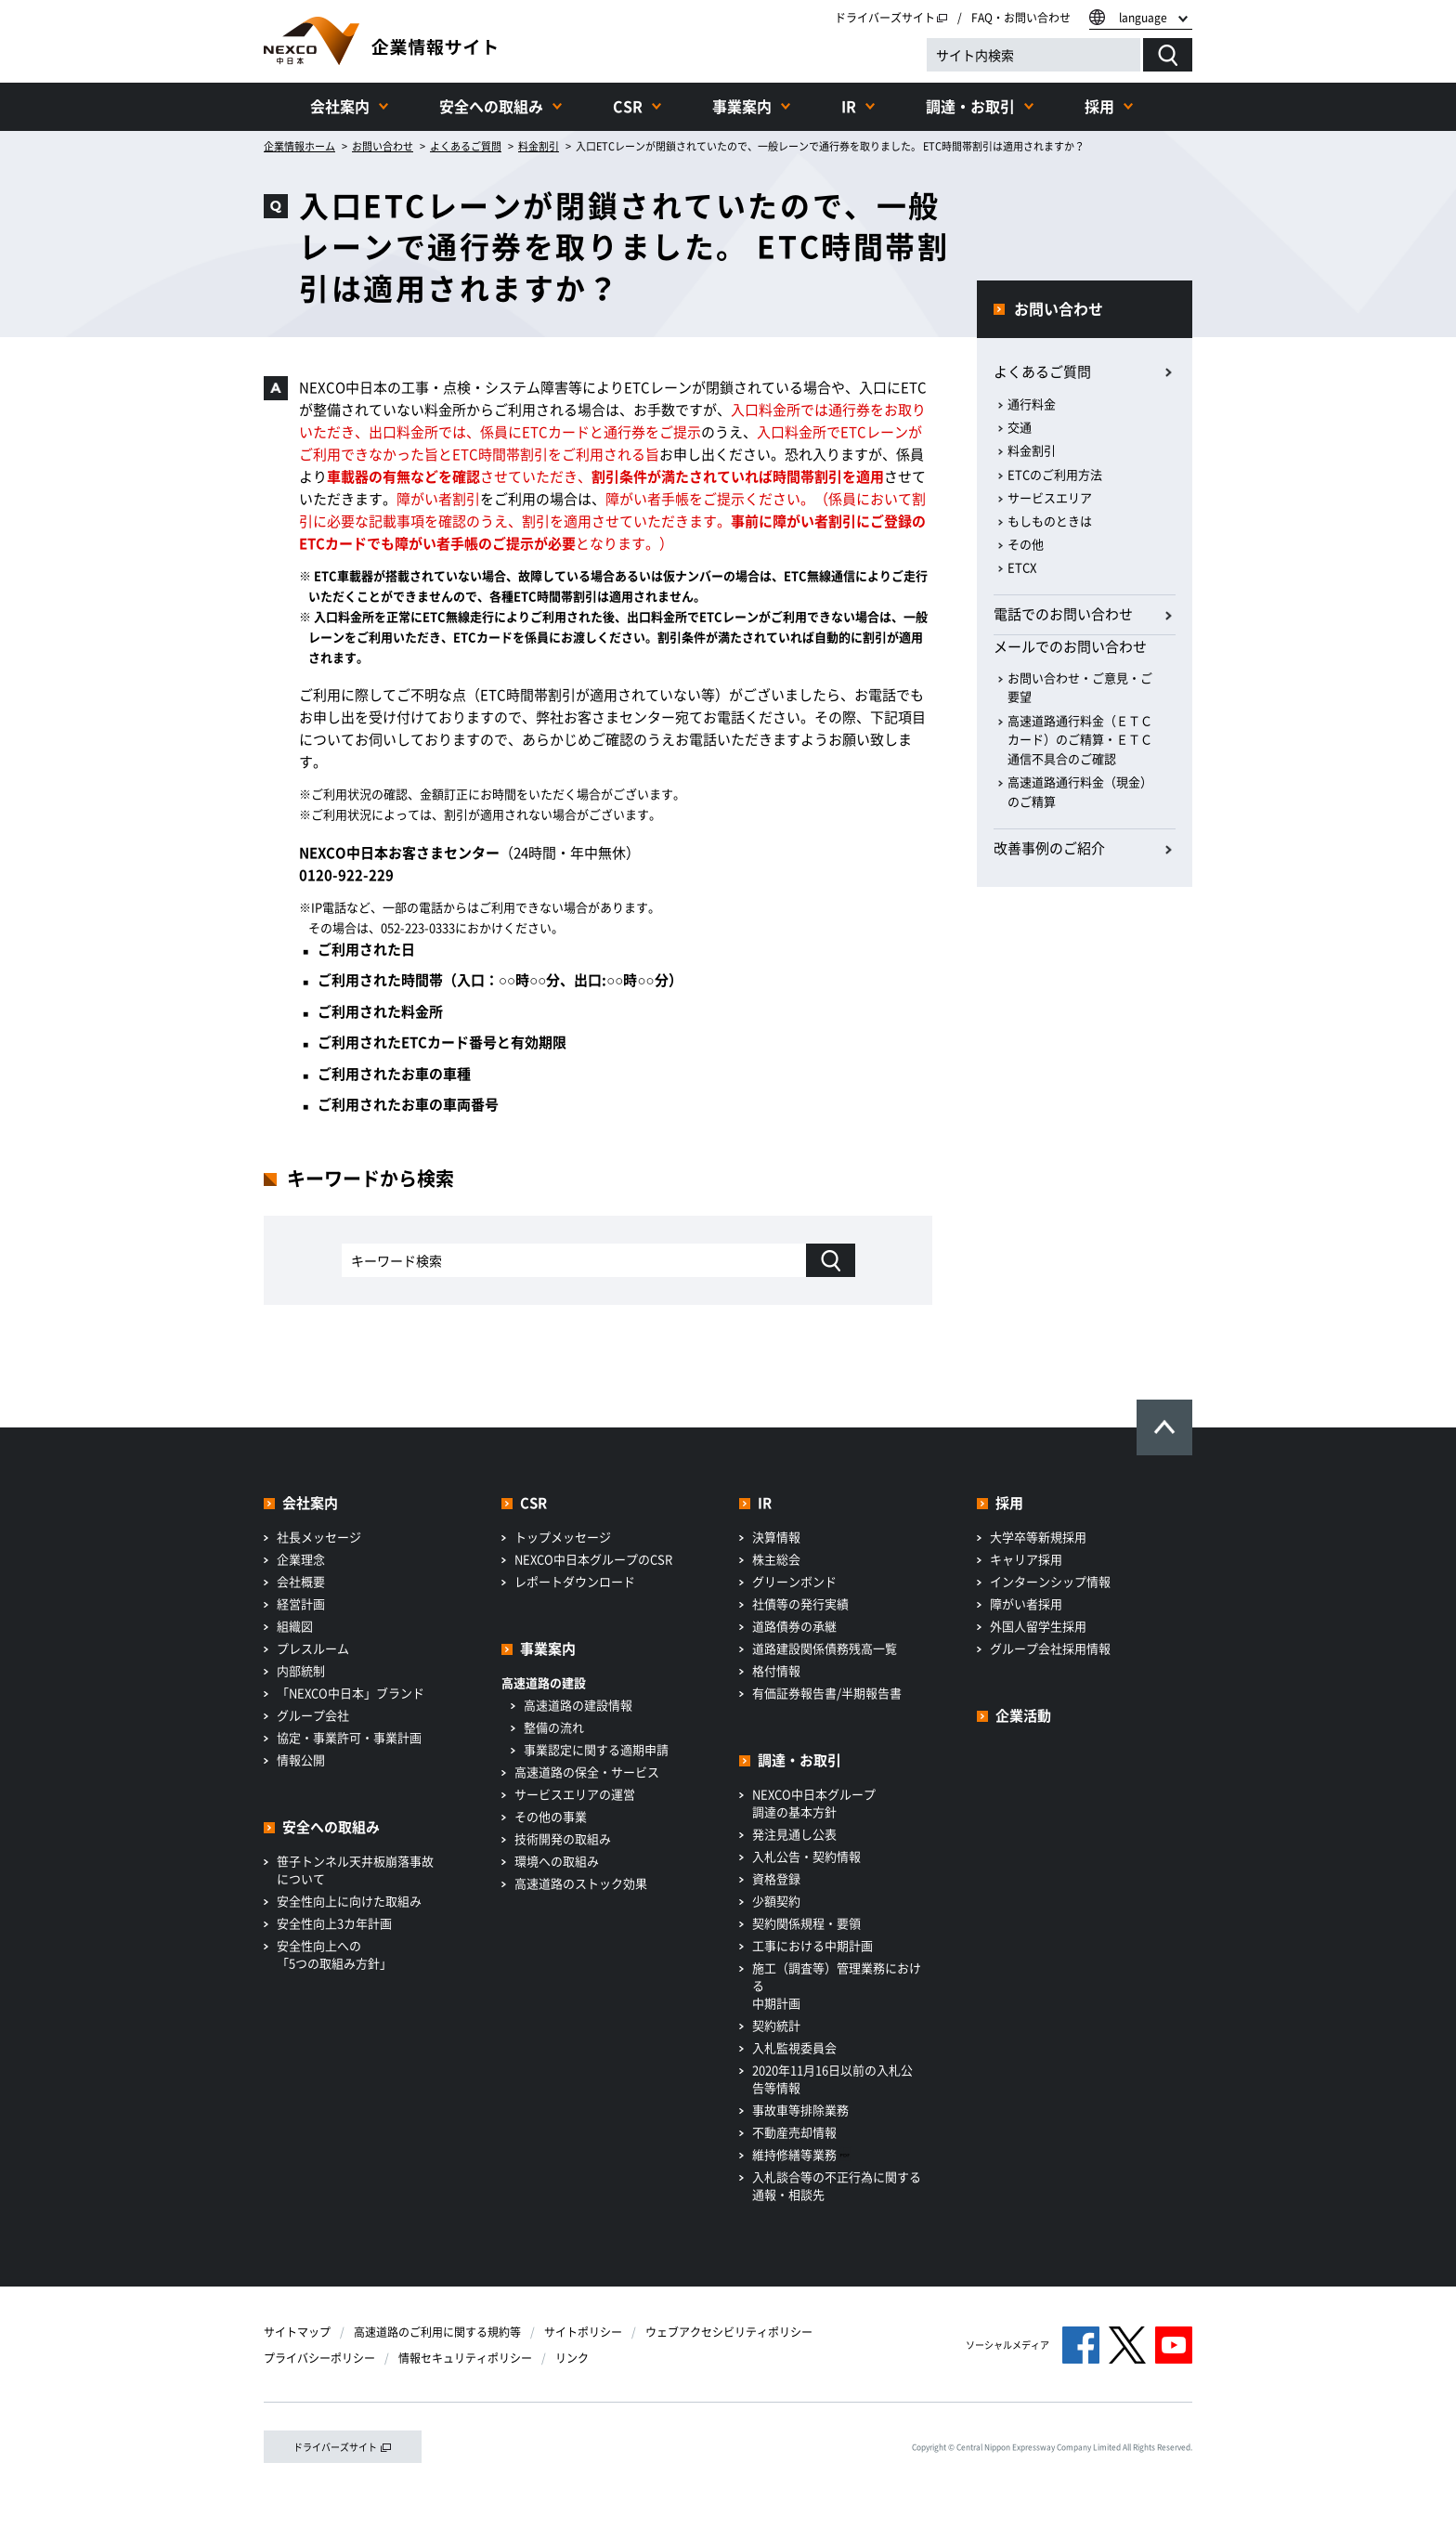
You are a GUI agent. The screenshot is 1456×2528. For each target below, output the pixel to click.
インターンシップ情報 (1050, 1581)
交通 (1020, 427)
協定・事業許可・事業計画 (349, 1737)
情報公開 (301, 1759)
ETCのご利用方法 (1055, 474)
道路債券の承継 (794, 1626)
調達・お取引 (970, 106)
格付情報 (776, 1670)
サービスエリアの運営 (574, 1794)
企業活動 (1023, 1715)
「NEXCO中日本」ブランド (350, 1692)
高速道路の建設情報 (578, 1705)
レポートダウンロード (574, 1581)
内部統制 (301, 1670)
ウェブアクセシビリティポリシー (728, 2332)
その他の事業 (550, 1816)
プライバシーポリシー (319, 2358)
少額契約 (776, 1900)
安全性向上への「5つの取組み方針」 (334, 1954)
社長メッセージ (319, 1536)
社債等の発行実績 (800, 1603)
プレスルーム (313, 1648)
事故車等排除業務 (800, 2109)
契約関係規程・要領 (806, 1923)
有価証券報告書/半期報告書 (827, 1692)
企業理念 (301, 1559)
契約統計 (776, 2025)
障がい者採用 (1026, 1603)
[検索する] (1167, 55)
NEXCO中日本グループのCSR (593, 1559)
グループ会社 (313, 1715)
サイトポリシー (583, 2332)
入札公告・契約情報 (806, 1856)
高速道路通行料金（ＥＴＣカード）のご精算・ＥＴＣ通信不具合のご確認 (1080, 739)
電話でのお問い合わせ (1063, 614)
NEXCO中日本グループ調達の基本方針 (814, 1802)
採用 (1099, 106)
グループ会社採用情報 (1050, 1648)
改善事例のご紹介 (1049, 848)
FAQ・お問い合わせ (1021, 17)
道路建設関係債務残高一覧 (824, 1648)
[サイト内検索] (1033, 55)
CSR (628, 106)
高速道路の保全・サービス (586, 1771)
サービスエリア (1050, 497)
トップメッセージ (562, 1536)
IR (848, 106)
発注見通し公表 (794, 1834)
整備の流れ (554, 1727)
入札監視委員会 (794, 2047)
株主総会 (776, 1559)
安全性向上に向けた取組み (349, 1900)
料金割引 (1032, 450)
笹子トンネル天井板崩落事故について (355, 1869)
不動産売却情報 (794, 2132)
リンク (572, 2358)
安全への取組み (491, 106)
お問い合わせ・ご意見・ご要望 (1080, 687)
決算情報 (776, 1536)
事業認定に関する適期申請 (596, 1749)
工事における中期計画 (812, 1945)
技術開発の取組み (562, 1838)
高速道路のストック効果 (580, 1883)
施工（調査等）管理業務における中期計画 (836, 1985)
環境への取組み (556, 1861)
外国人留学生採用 (1038, 1626)
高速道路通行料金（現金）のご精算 (1080, 791)
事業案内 (742, 106)
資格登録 (776, 1878)
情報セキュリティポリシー (465, 2358)
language (1143, 17)
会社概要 (301, 1581)
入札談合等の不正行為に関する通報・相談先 (836, 2185)
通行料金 (1032, 403)
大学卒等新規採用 (1038, 1536)
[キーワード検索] (830, 1260)
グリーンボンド (794, 1581)
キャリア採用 (1026, 1559)
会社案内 (340, 106)
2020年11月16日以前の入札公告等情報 (832, 2078)
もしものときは (1050, 520)
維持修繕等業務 (802, 2154)
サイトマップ (297, 2332)
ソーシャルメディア (1007, 2345)
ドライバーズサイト (891, 17)
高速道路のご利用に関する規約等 (437, 2332)
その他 (1026, 544)
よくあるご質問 (1042, 371)
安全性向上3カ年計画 (334, 1923)
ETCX (1022, 567)
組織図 (295, 1626)
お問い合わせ (1058, 308)
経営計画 (301, 1603)
